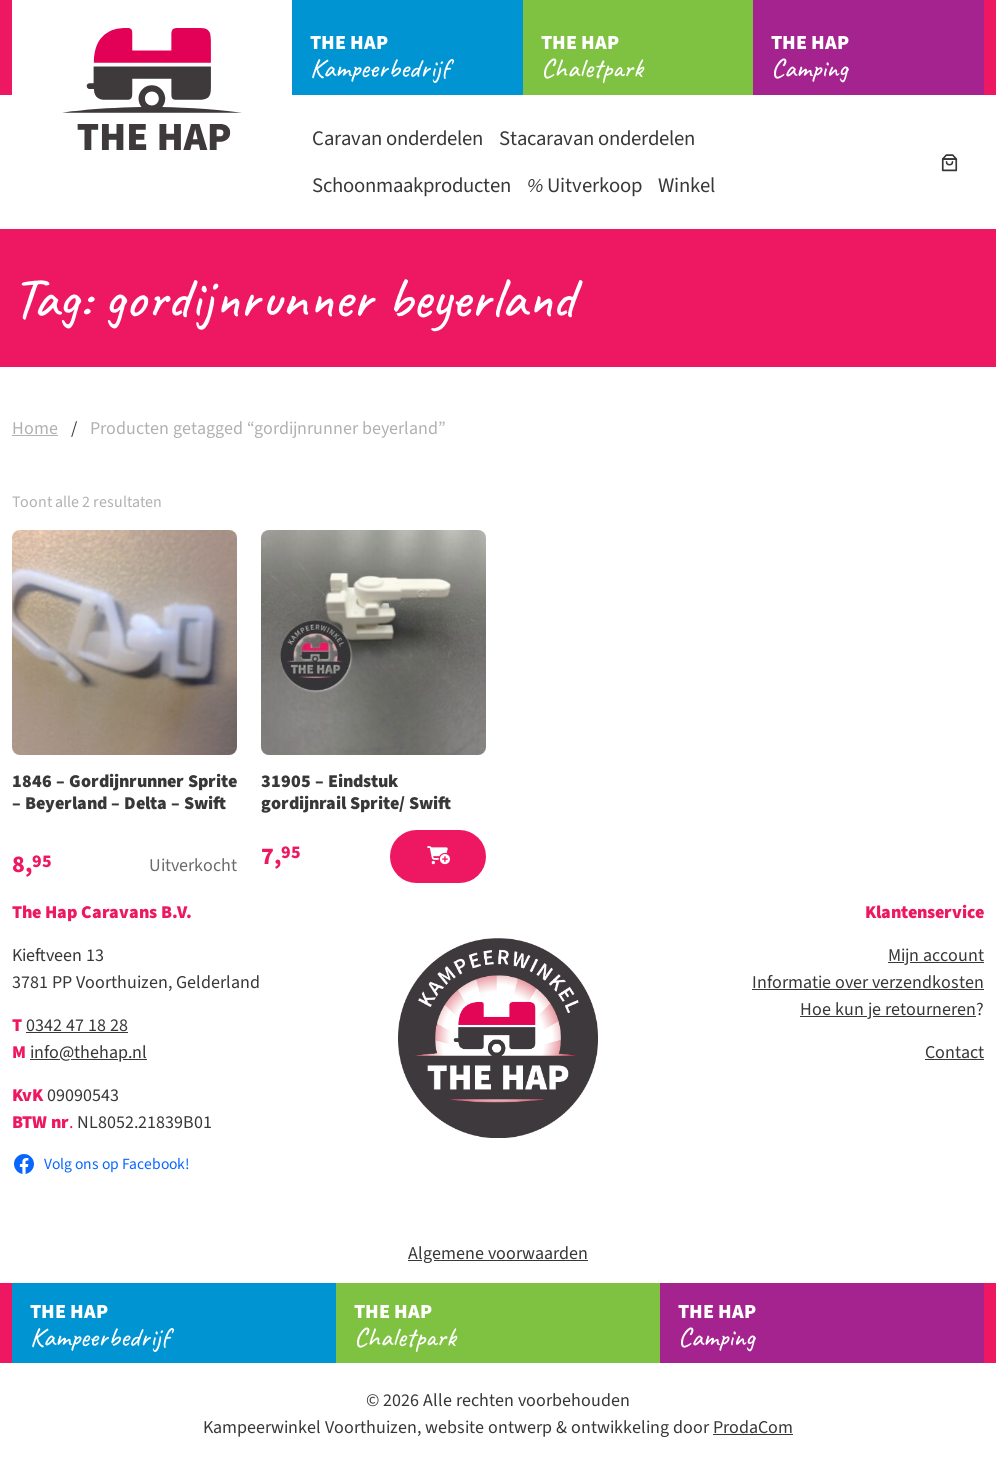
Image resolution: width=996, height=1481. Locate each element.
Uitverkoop (584, 185)
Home (35, 428)
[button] (438, 856)
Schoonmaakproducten (411, 185)
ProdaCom (753, 1427)
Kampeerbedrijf (416, 57)
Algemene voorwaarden (498, 1253)
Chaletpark (647, 57)
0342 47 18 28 (77, 1025)
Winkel (686, 185)
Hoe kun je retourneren (888, 1009)
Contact (954, 1052)
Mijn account (936, 955)
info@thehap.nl (88, 1052)
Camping (877, 57)
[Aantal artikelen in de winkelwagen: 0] (949, 162)
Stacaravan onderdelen (597, 138)
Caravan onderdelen (397, 138)
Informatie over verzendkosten (868, 982)
